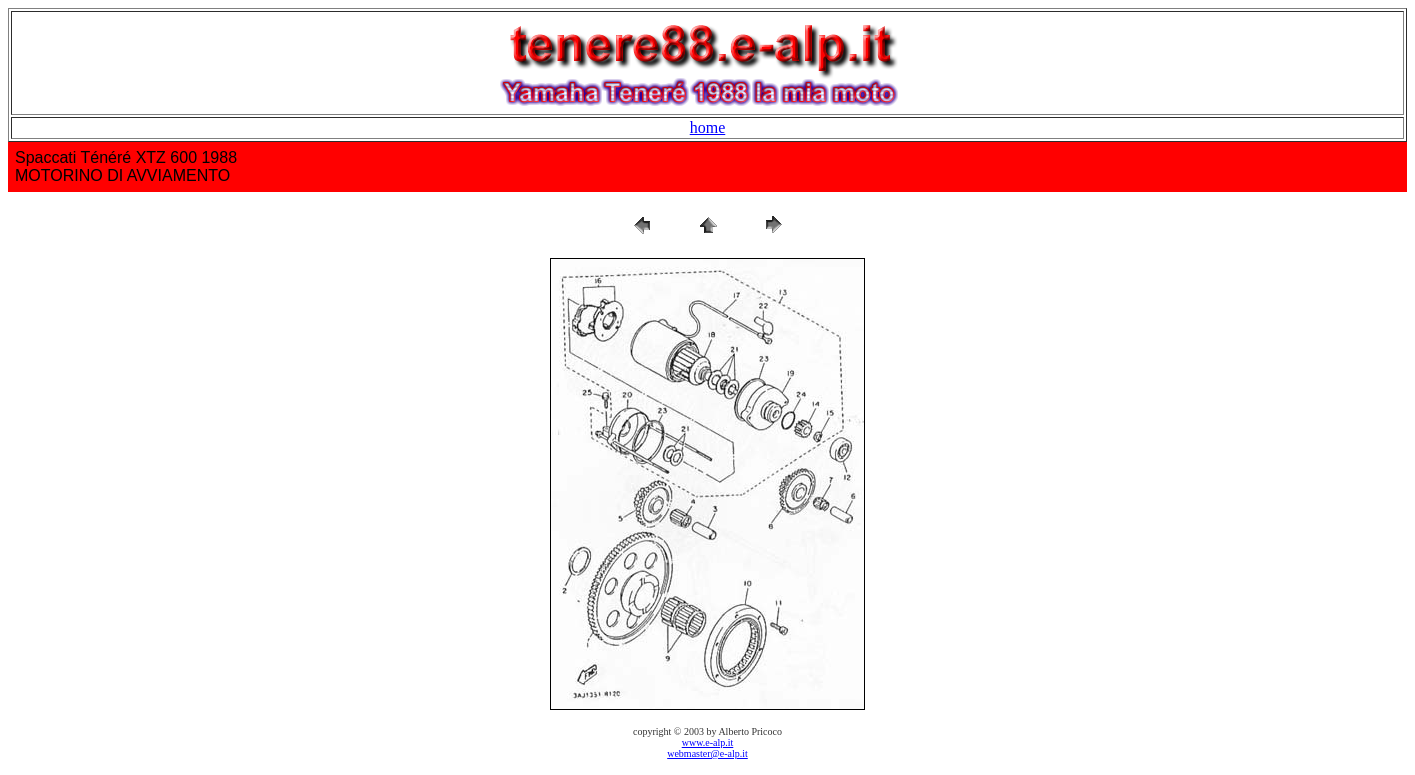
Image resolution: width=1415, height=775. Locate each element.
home (708, 127)
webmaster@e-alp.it (707, 753)
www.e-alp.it (708, 742)
